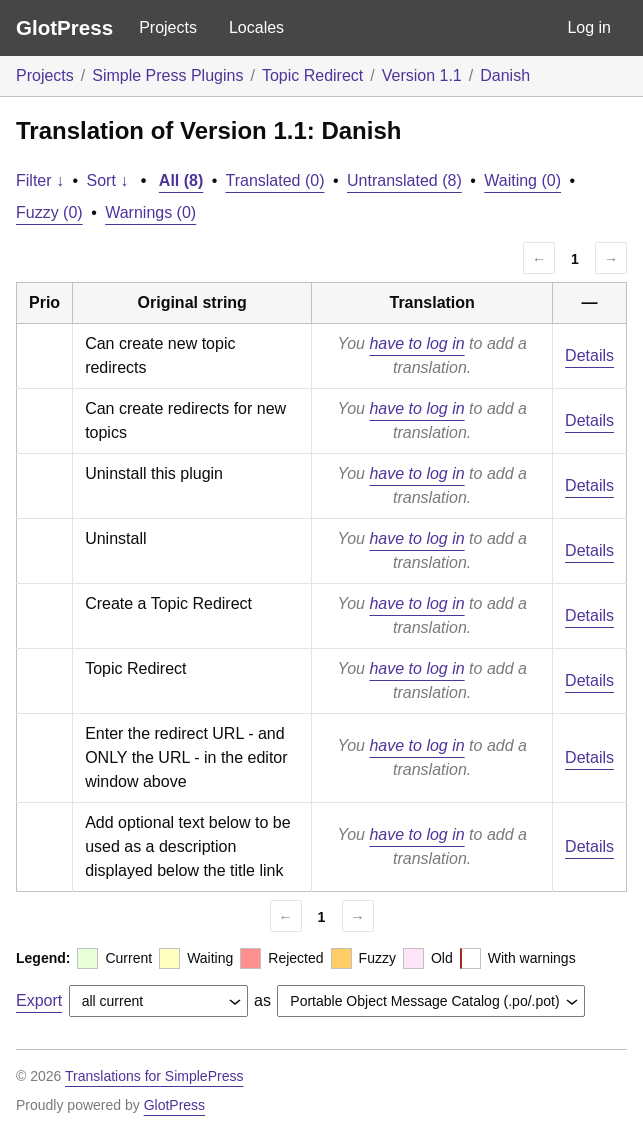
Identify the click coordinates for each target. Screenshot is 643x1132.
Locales (256, 27)
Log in (589, 27)
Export (39, 1000)
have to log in (416, 343)
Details (589, 355)
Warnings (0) (150, 212)
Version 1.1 (422, 75)
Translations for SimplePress (154, 1076)
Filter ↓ (40, 180)
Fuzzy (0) (49, 212)
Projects (168, 27)
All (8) (181, 180)
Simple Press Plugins (167, 75)
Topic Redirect (312, 75)
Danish (505, 75)
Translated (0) (275, 180)
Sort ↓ (108, 180)
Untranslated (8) (404, 180)
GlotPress (64, 27)
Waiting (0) (522, 180)
